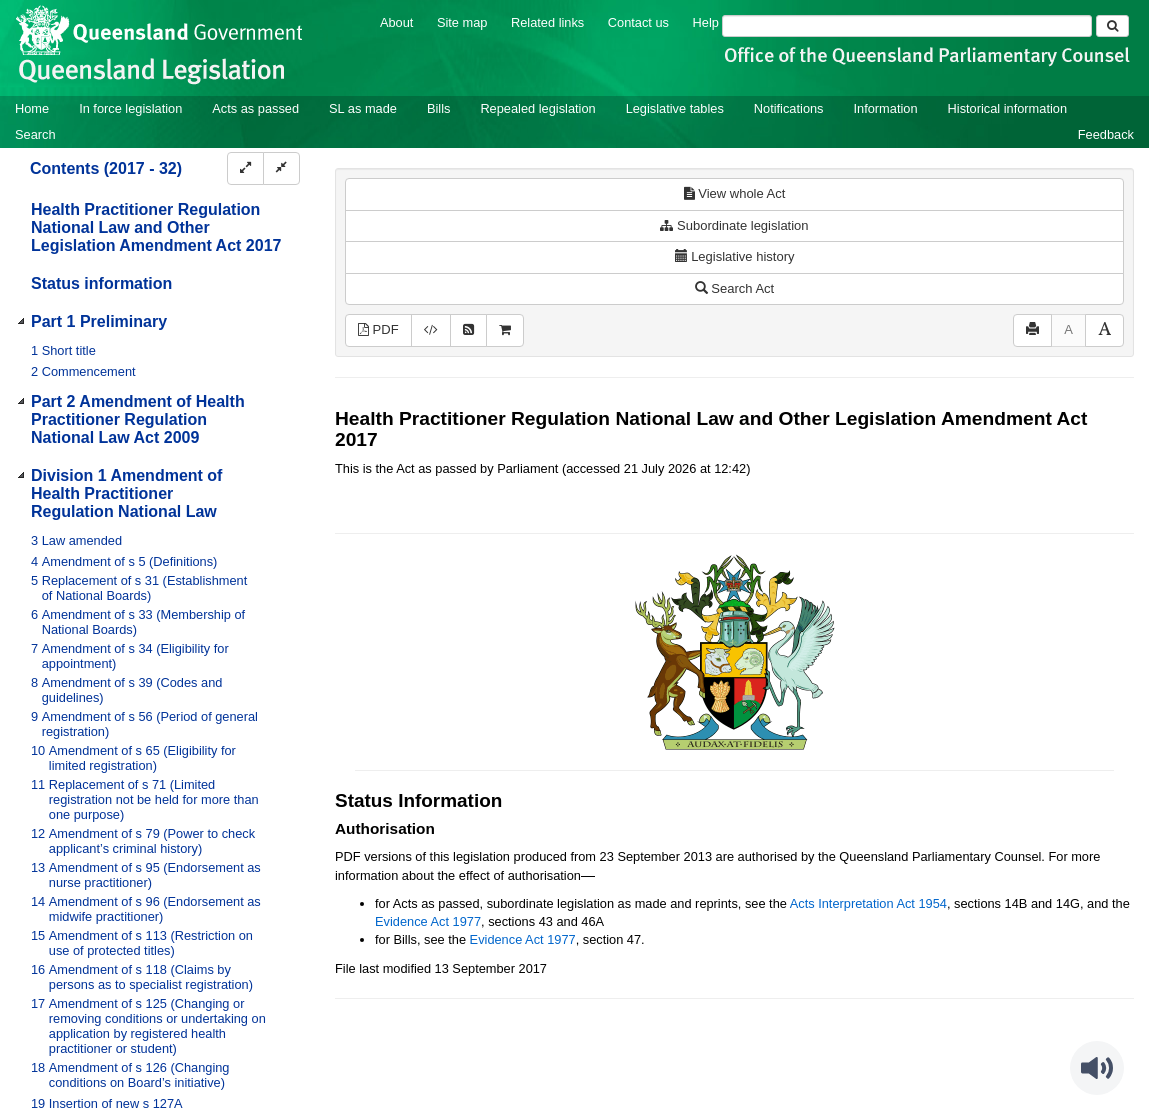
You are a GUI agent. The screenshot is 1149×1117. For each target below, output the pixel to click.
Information (886, 108)
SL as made (363, 108)
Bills (438, 108)
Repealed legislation (537, 108)
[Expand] (245, 168)
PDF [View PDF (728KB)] (378, 329)
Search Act (734, 288)
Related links (547, 22)
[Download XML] (431, 330)
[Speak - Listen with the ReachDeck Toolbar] (1097, 1068)
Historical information (1007, 108)
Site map (462, 22)
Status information (101, 283)
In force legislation (130, 108)
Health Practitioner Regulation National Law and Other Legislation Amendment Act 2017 (156, 227)
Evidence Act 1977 (428, 921)
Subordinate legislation (734, 225)
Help (706, 22)
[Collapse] (281, 168)
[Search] (907, 26)
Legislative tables (675, 108)
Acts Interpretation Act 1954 (868, 903)
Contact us (638, 22)
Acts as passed (255, 108)
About (396, 22)
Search (35, 134)
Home (32, 108)
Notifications (789, 108)
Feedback (1106, 134)
